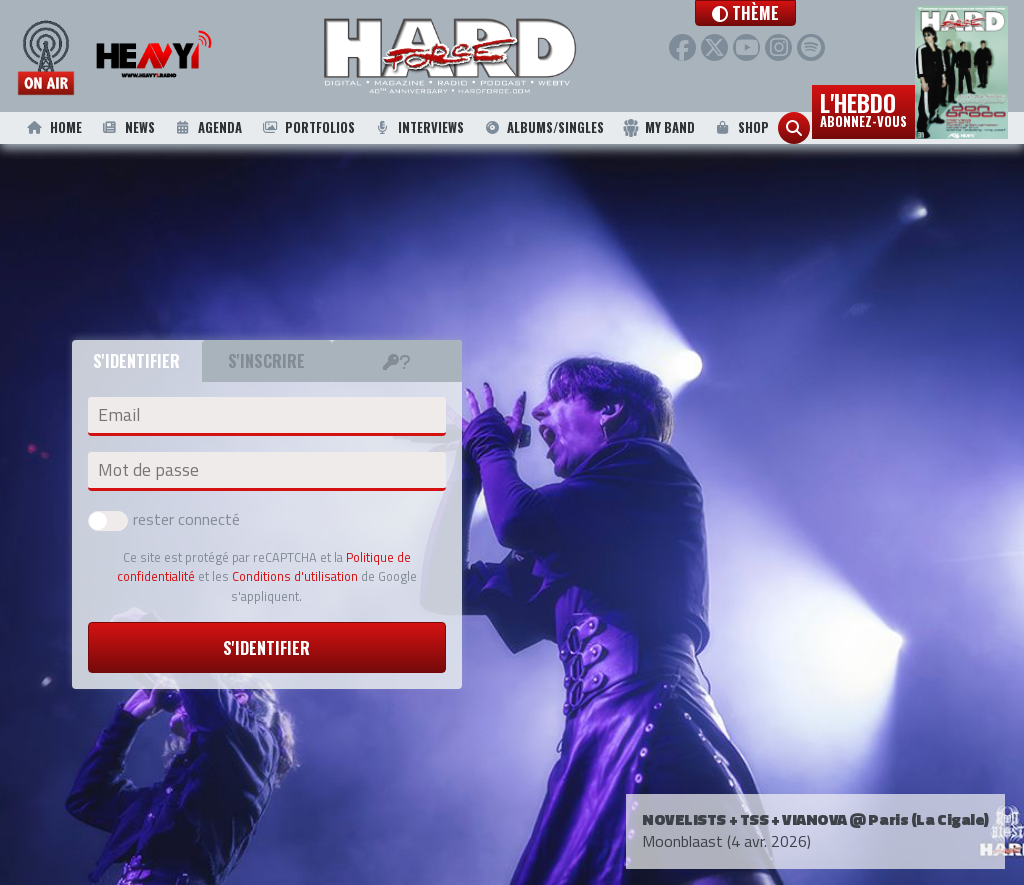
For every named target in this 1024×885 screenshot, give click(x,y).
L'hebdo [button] (863, 108)
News (127, 127)
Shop (740, 127)
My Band (658, 127)
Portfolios (307, 127)
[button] (785, 13)
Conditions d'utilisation (295, 576)
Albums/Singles (543, 127)
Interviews (419, 127)
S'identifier (266, 648)
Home (53, 127)
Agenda (207, 127)
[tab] (397, 361)
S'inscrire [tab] (266, 361)
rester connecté (164, 519)
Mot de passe (148, 470)
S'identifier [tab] (136, 361)
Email (119, 415)
